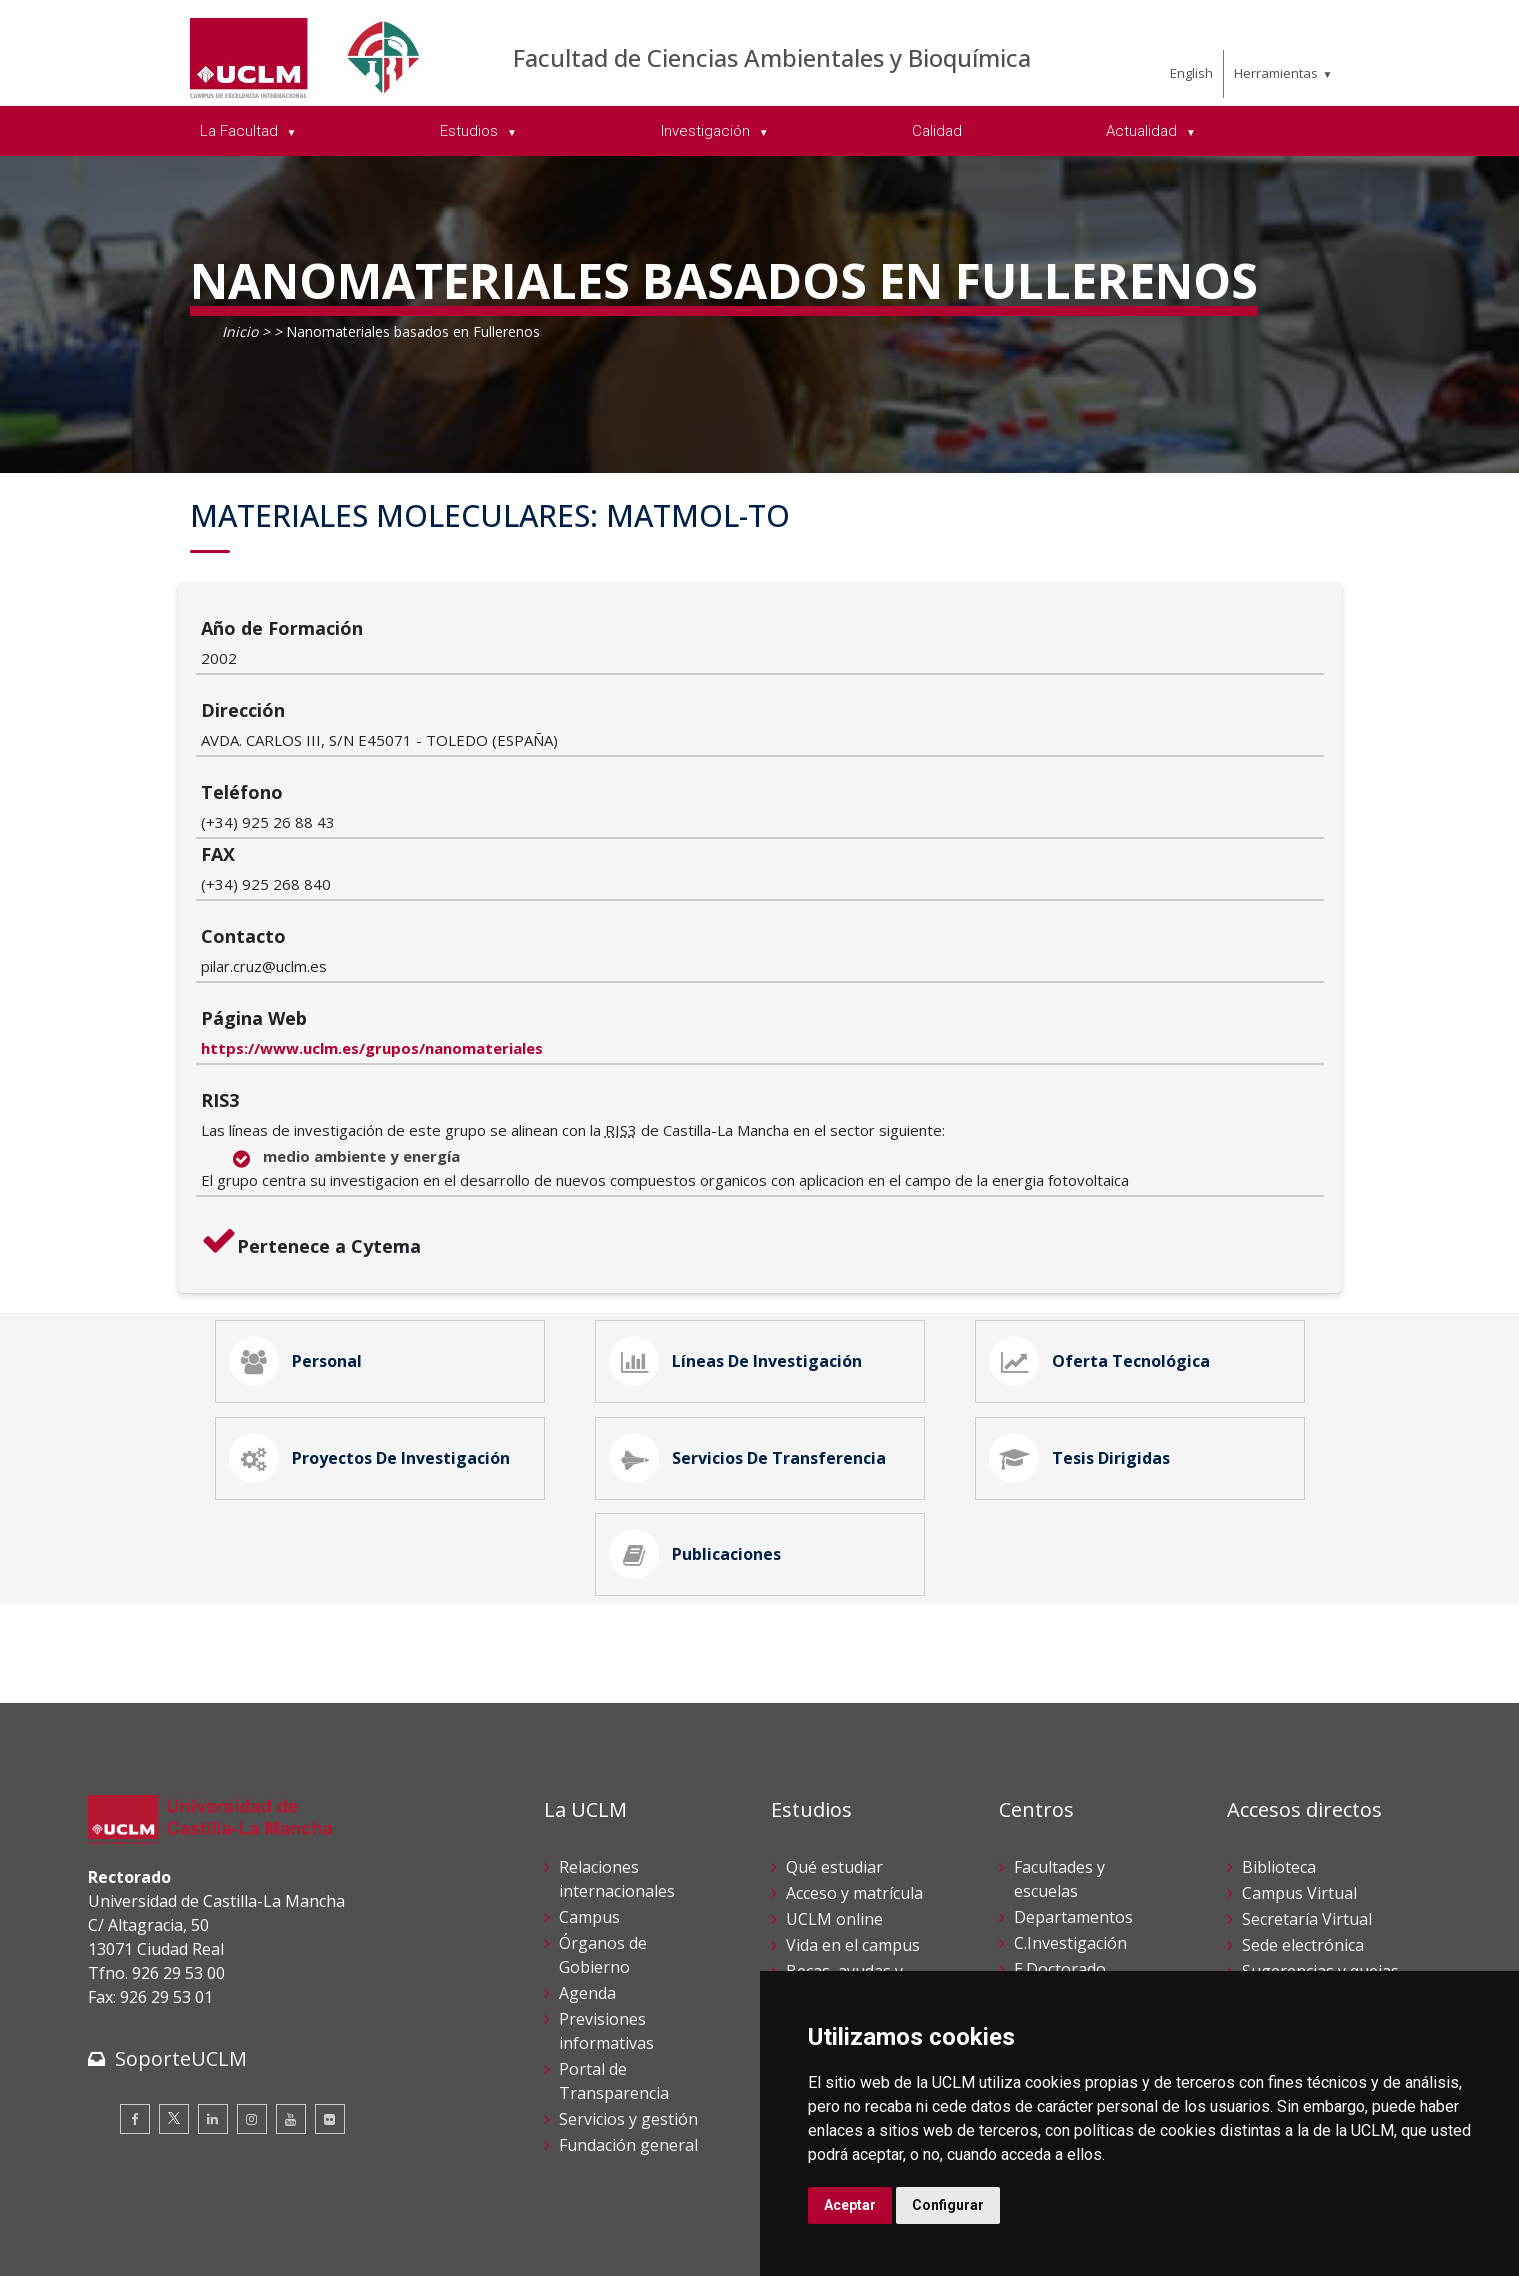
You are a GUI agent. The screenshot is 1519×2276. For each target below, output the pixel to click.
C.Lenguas (1053, 1879)
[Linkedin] (213, 1953)
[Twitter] (174, 1953)
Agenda (587, 1827)
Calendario (826, 1855)
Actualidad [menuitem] (1143, 131)
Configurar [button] (948, 2205)
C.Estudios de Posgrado (1063, 1841)
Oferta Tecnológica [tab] (1107, 1157)
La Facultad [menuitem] (241, 131)
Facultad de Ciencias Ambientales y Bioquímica (772, 57)
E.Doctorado (1060, 1803)
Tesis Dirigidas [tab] (1087, 1269)
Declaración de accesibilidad (179, 2245)
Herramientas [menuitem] (1276, 73)
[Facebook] (135, 1953)
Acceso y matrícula (854, 1727)
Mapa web (319, 2245)
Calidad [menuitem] (937, 131)
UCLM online (834, 1753)
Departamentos (1073, 1751)
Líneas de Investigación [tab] (743, 1157)
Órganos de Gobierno (603, 1789)
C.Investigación (1070, 1777)
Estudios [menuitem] (471, 131)
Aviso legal (122, 2224)
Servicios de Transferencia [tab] (755, 1269)
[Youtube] (291, 1953)
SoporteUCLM (181, 1892)
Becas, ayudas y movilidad (844, 1817)
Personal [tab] (303, 1157)
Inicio (240, 331)
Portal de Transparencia (614, 1915)
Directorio (1280, 1957)
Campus (589, 1751)
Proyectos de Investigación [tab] (377, 1269)
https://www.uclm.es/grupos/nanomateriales (560, 836)
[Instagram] (252, 1953)
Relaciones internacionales (617, 1713)
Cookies (199, 2224)
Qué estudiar (834, 1701)
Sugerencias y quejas (1320, 1805)
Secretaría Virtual (1307, 1753)
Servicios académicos (864, 1881)
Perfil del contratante (1321, 1881)
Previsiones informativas (606, 1865)
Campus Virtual (1299, 1727)
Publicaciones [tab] (702, 1381)
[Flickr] (330, 1953)
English (1191, 73)
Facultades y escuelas (1059, 1713)
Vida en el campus (853, 1779)
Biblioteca (1279, 1701)
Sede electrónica (1303, 1779)
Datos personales (298, 2224)
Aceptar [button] (850, 2205)
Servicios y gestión (628, 1953)
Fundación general (628, 1979)
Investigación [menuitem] (707, 131)
